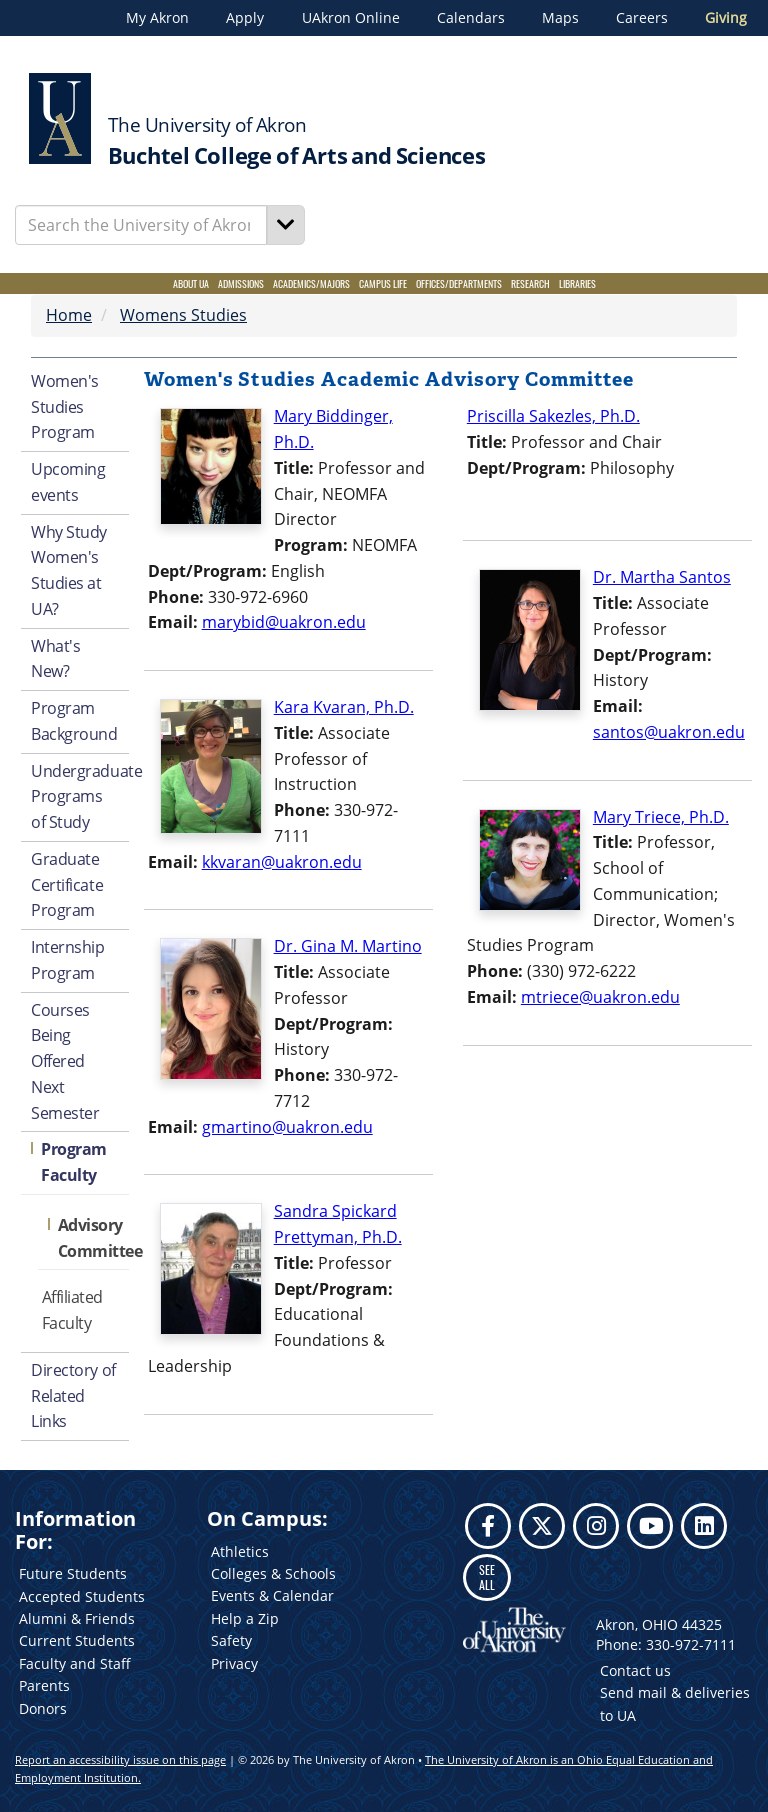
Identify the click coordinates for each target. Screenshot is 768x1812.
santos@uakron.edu (669, 732)
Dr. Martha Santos (662, 577)
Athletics (240, 1551)
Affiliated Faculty (73, 1310)
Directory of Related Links (73, 1396)
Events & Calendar (272, 1595)
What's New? (55, 659)
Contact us (635, 1670)
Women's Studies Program (65, 407)
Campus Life (383, 283)
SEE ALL (487, 1576)
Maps (560, 18)
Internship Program (68, 960)
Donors (43, 1708)
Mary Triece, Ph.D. (661, 817)
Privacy (234, 1663)
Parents (44, 1685)
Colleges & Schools (273, 1573)
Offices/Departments (459, 283)
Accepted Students (82, 1596)
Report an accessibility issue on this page (120, 1759)
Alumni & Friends (77, 1618)
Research (530, 283)
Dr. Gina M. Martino (348, 946)
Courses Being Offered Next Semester (65, 1061)
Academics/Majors (311, 283)
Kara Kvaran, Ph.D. (344, 707)
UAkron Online (351, 18)
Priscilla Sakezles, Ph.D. (553, 416)
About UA (191, 283)
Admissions (241, 283)
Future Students (73, 1573)
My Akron (157, 18)
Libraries (577, 283)
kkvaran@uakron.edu (282, 862)
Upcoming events (68, 482)
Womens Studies (183, 315)
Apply (245, 18)
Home (69, 315)
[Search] (286, 225)
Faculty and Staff (75, 1663)
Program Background (74, 721)
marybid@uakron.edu (284, 622)
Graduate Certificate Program (67, 885)
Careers (642, 18)
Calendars (471, 18)
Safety (231, 1640)
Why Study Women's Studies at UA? (69, 570)
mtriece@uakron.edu (600, 997)
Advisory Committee (93, 1238)
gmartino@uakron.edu (287, 1127)
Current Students (77, 1640)
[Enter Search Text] (141, 225)
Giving (726, 18)
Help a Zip (245, 1618)
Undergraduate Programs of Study (80, 797)
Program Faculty (74, 1162)
